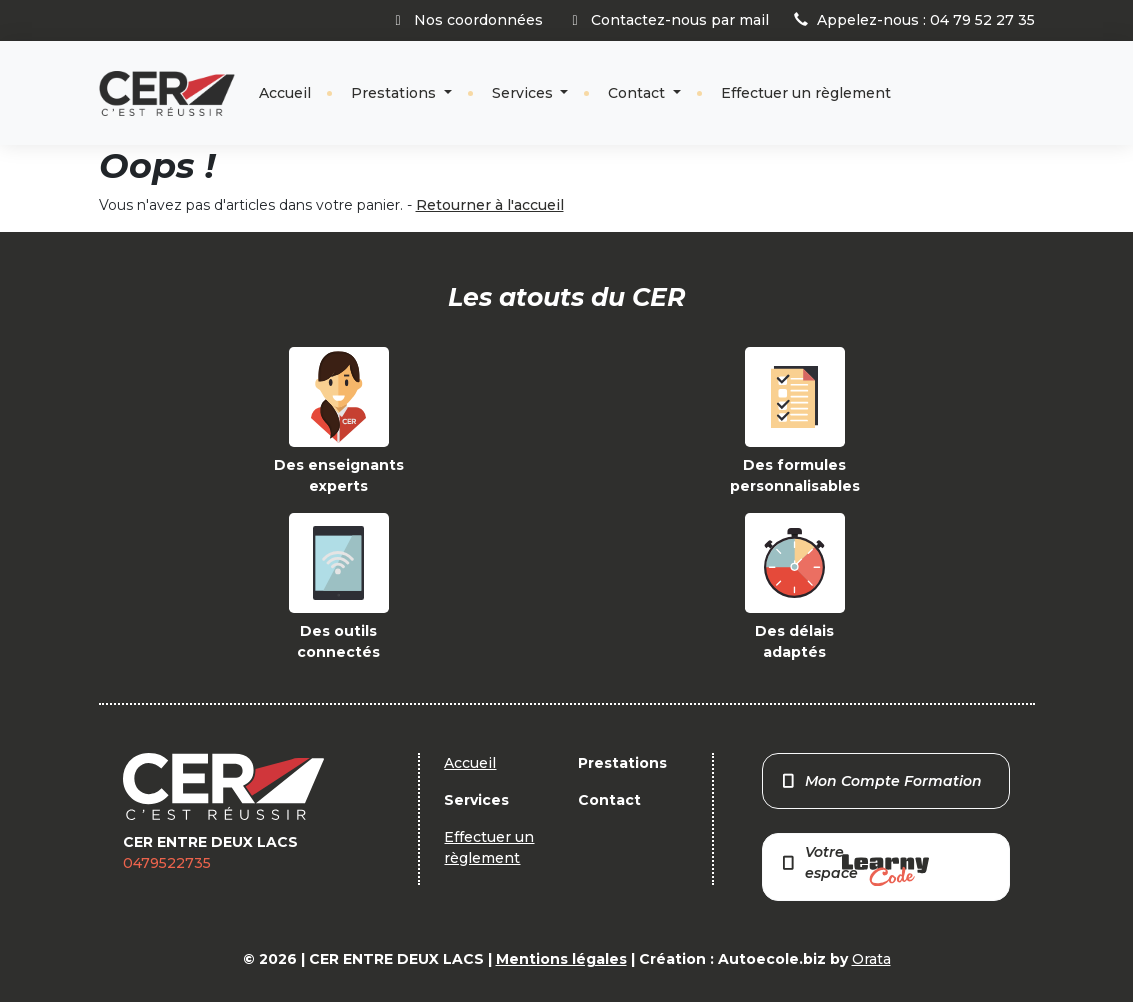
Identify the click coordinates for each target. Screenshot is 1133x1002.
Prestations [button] (395, 93)
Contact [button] (638, 93)
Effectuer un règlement (806, 93)
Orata (871, 959)
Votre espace (854, 864)
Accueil (285, 93)
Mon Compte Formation (880, 781)
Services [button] (524, 93)
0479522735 (167, 863)
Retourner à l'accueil (490, 205)
